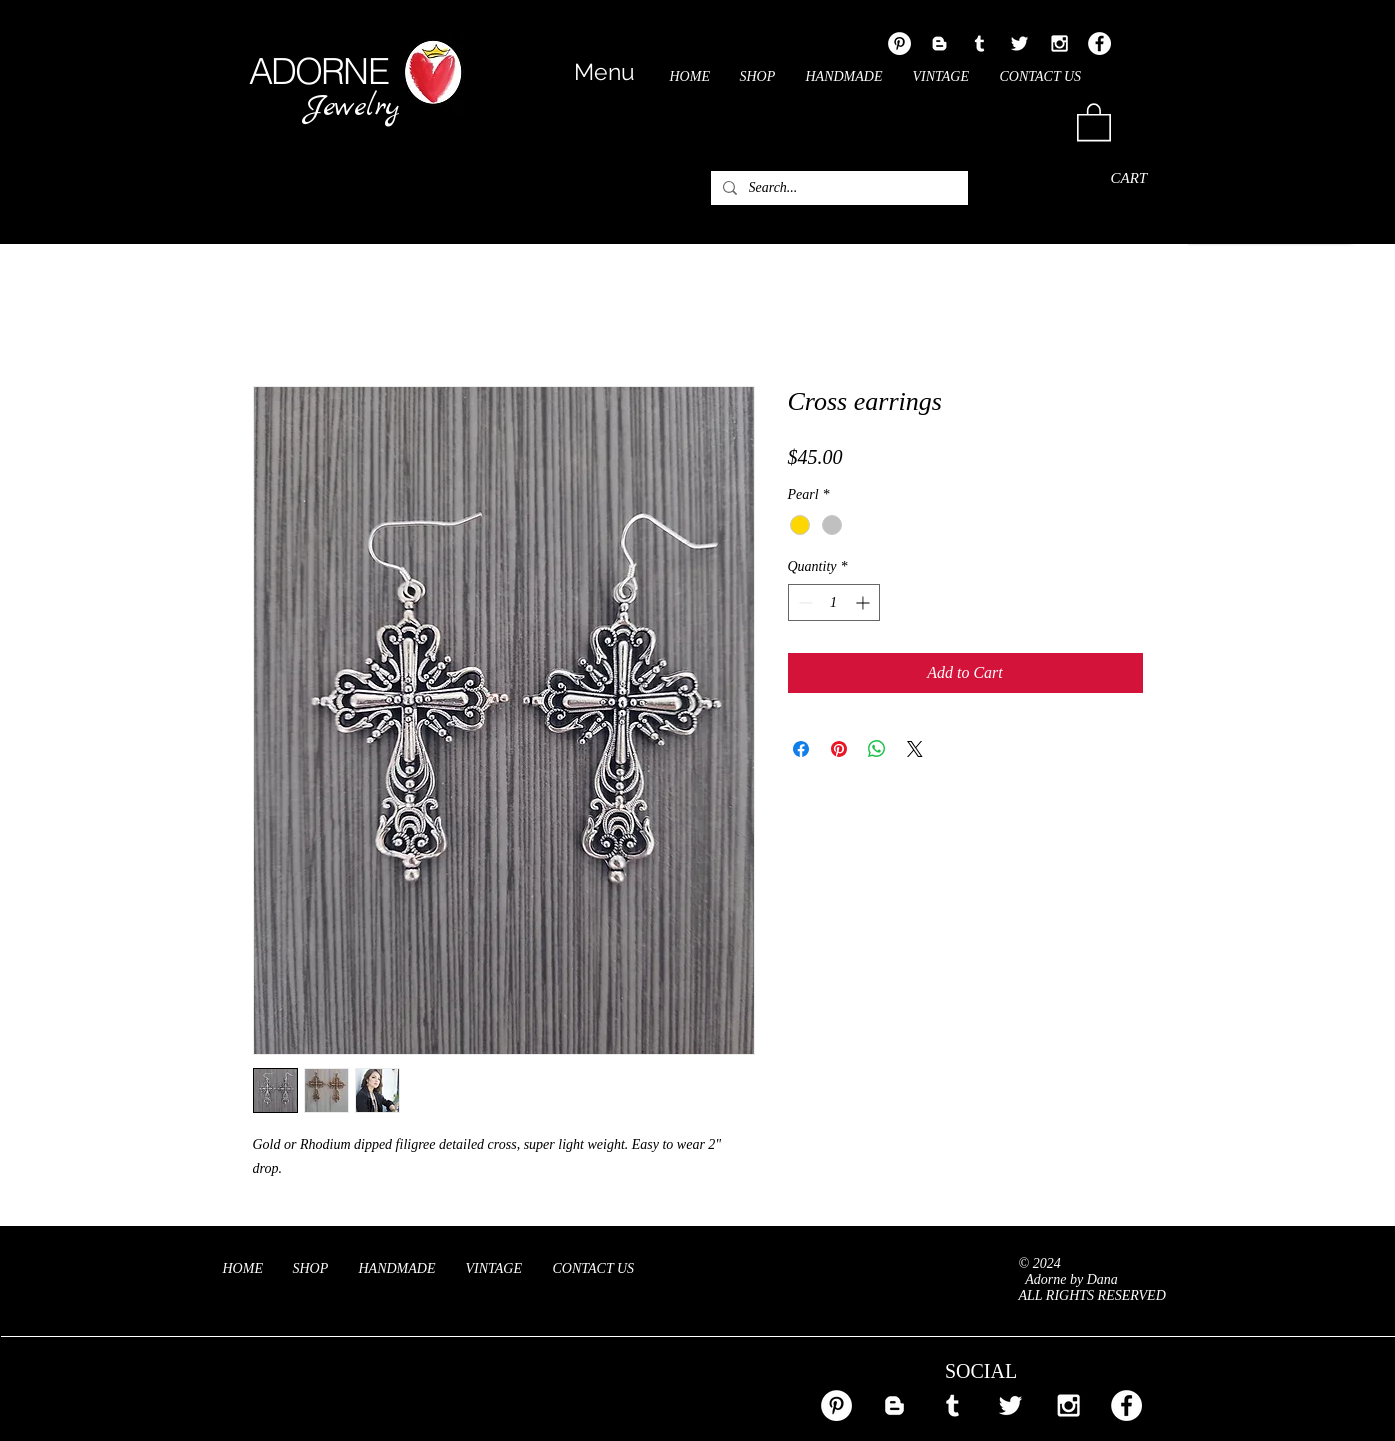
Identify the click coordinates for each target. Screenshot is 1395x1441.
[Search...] (837, 188)
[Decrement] (803, 602)
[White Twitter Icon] (1019, 43)
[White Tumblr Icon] (979, 43)
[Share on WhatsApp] (877, 749)
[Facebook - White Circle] (1099, 43)
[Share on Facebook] (801, 749)
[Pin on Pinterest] (839, 749)
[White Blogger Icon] (939, 43)
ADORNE (318, 71)
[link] (1094, 121)
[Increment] (864, 602)
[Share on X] (915, 749)
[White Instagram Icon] (1059, 43)
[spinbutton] (834, 602)
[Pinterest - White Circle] (899, 43)
